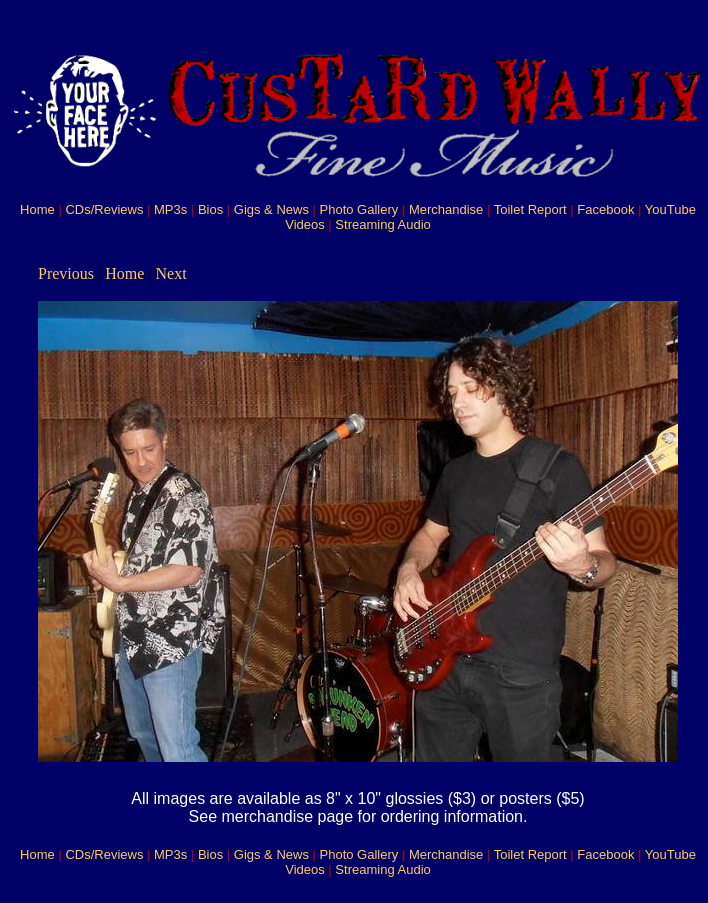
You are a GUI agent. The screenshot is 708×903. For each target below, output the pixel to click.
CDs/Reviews (104, 209)
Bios (210, 209)
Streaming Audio (382, 224)
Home (37, 209)
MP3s (170, 209)
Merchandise (446, 209)
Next (171, 273)
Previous (66, 273)
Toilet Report (530, 209)
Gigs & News (271, 209)
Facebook (605, 209)
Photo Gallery (359, 209)
